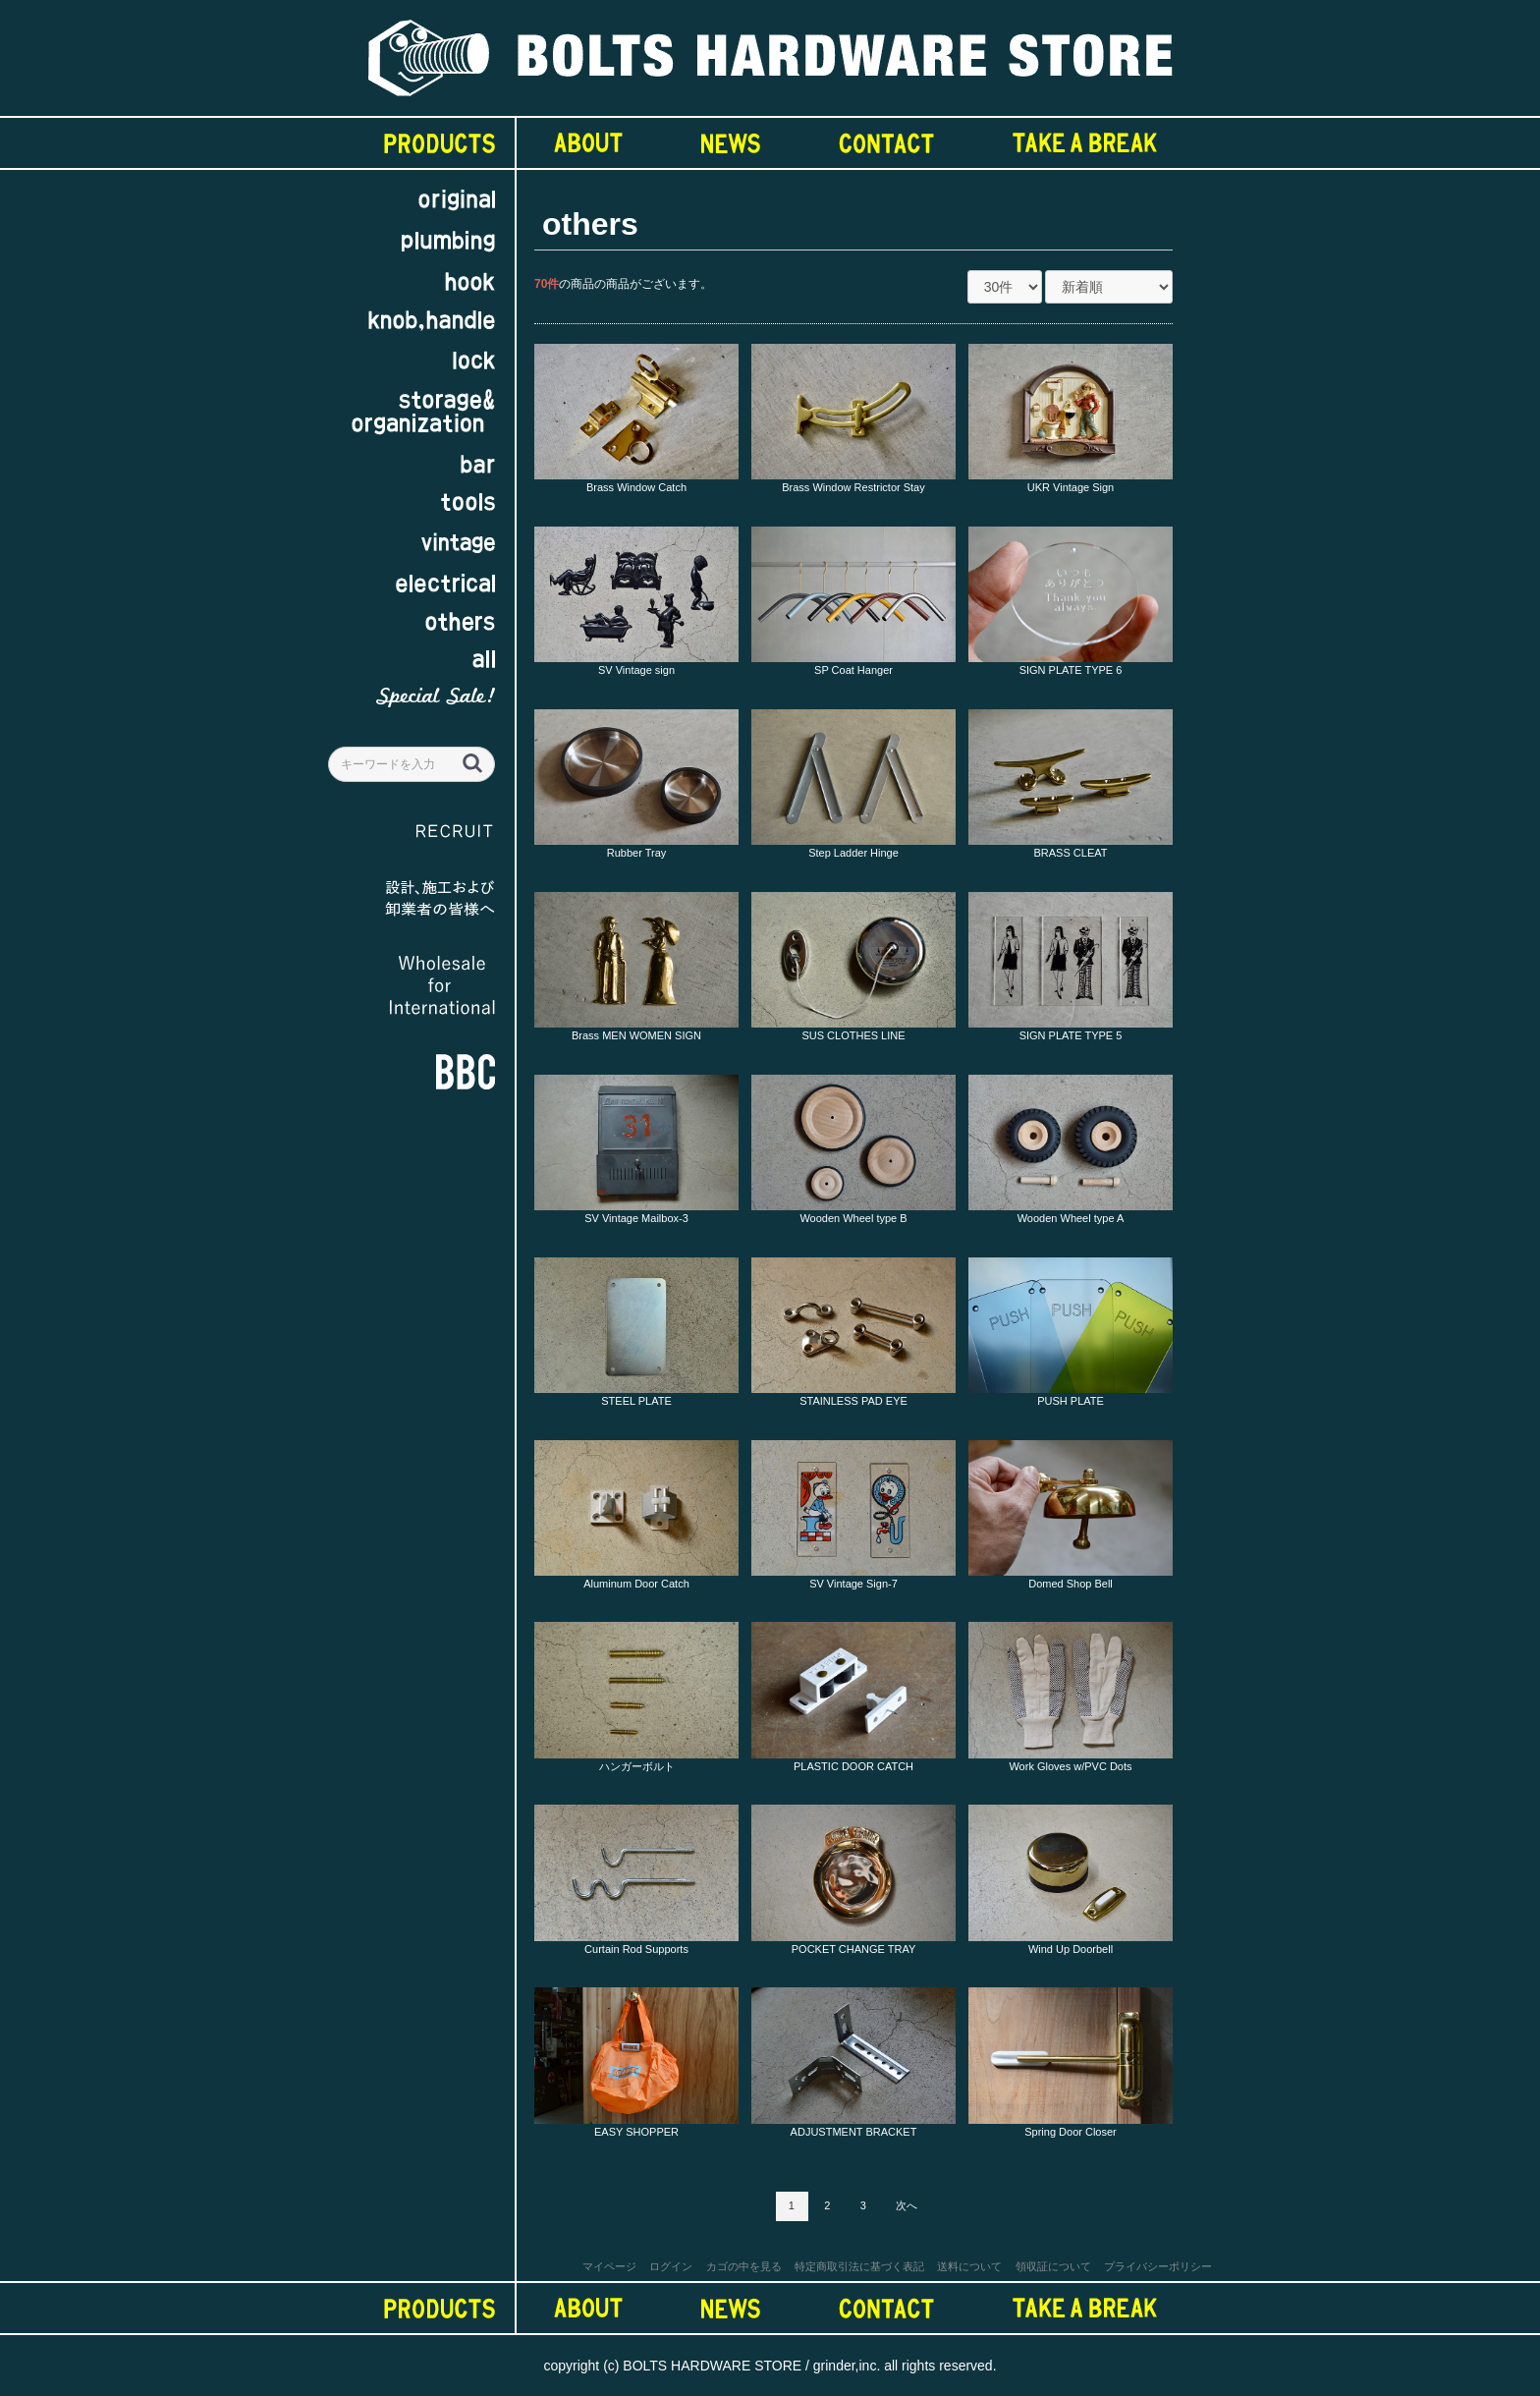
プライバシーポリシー (1158, 2266)
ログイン (670, 2266)
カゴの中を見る (744, 2266)
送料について (969, 2266)
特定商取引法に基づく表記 (859, 2266)
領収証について (1053, 2266)
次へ (906, 2205)
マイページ (609, 2266)
